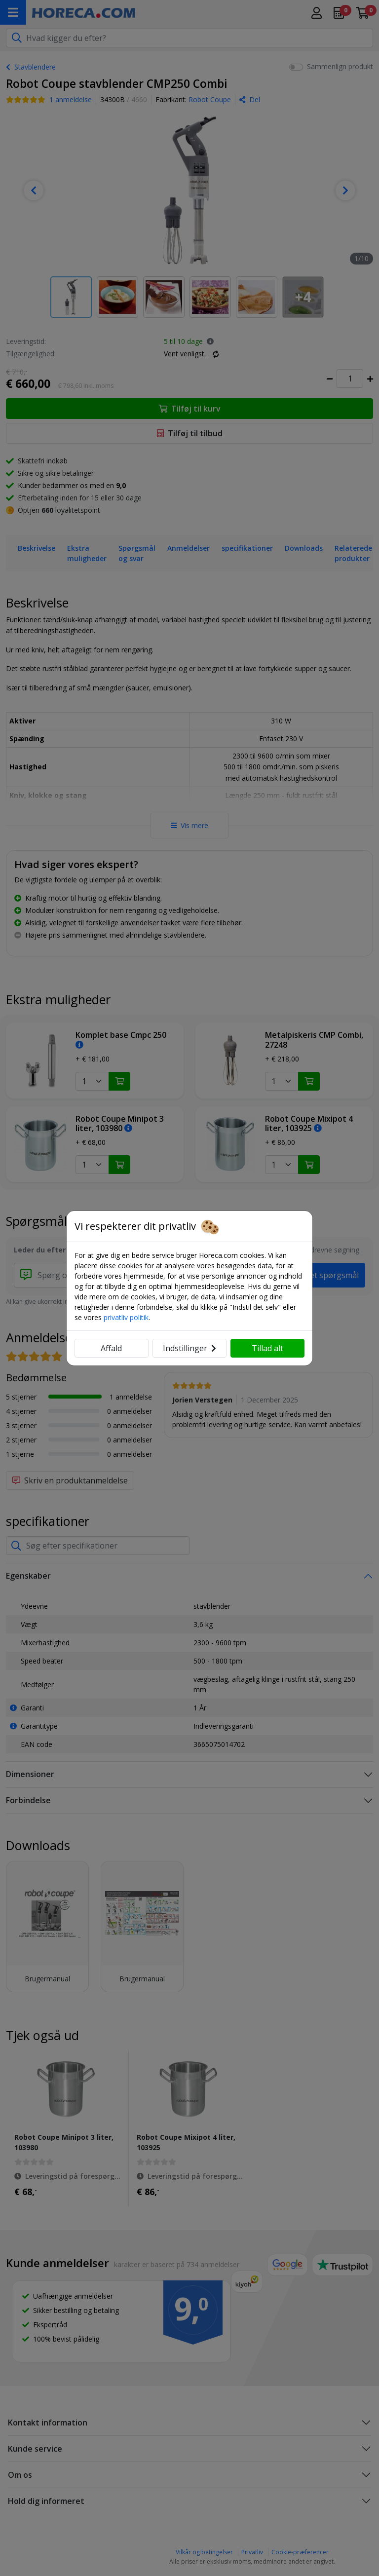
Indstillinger (189, 1348)
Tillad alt (267, 1348)
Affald (111, 1348)
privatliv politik (126, 1317)
